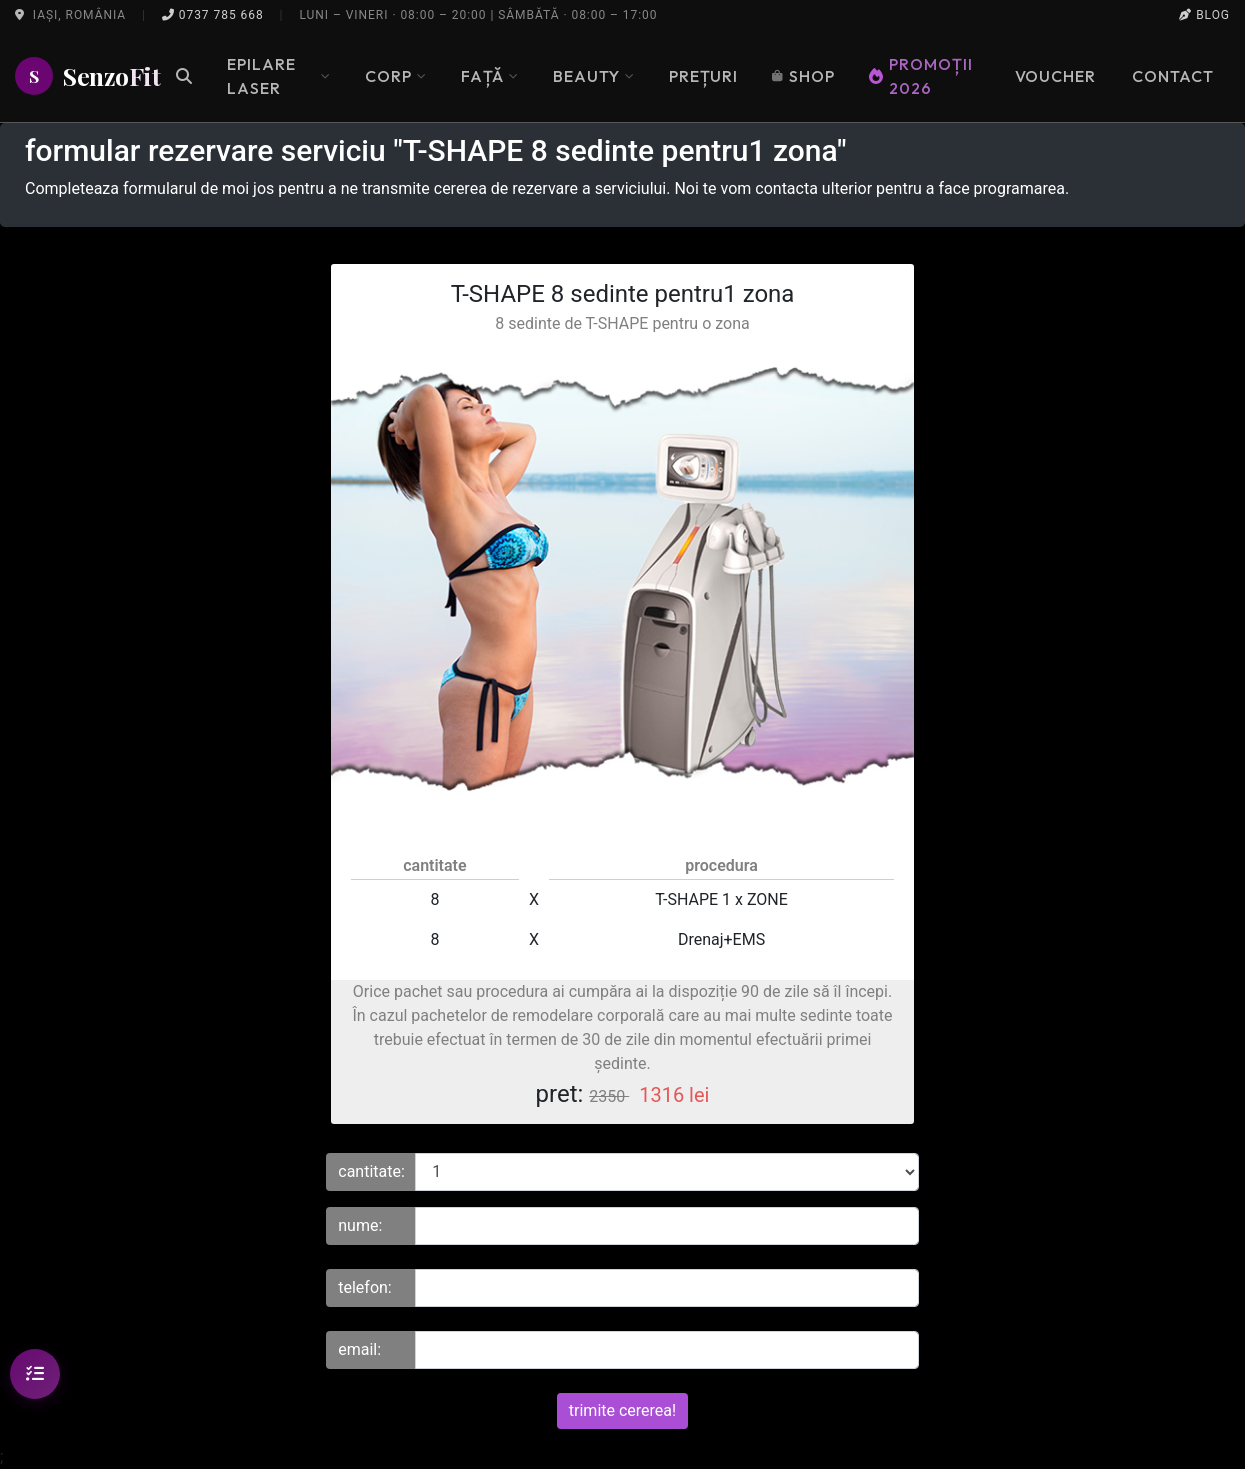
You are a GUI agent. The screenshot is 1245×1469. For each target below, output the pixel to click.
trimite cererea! (622, 1410)
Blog (1204, 15)
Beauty (594, 76)
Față (490, 76)
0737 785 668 (213, 15)
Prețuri (704, 76)
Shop (803, 76)
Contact (1173, 76)
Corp (396, 76)
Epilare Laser (279, 76)
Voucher (1056, 76)
